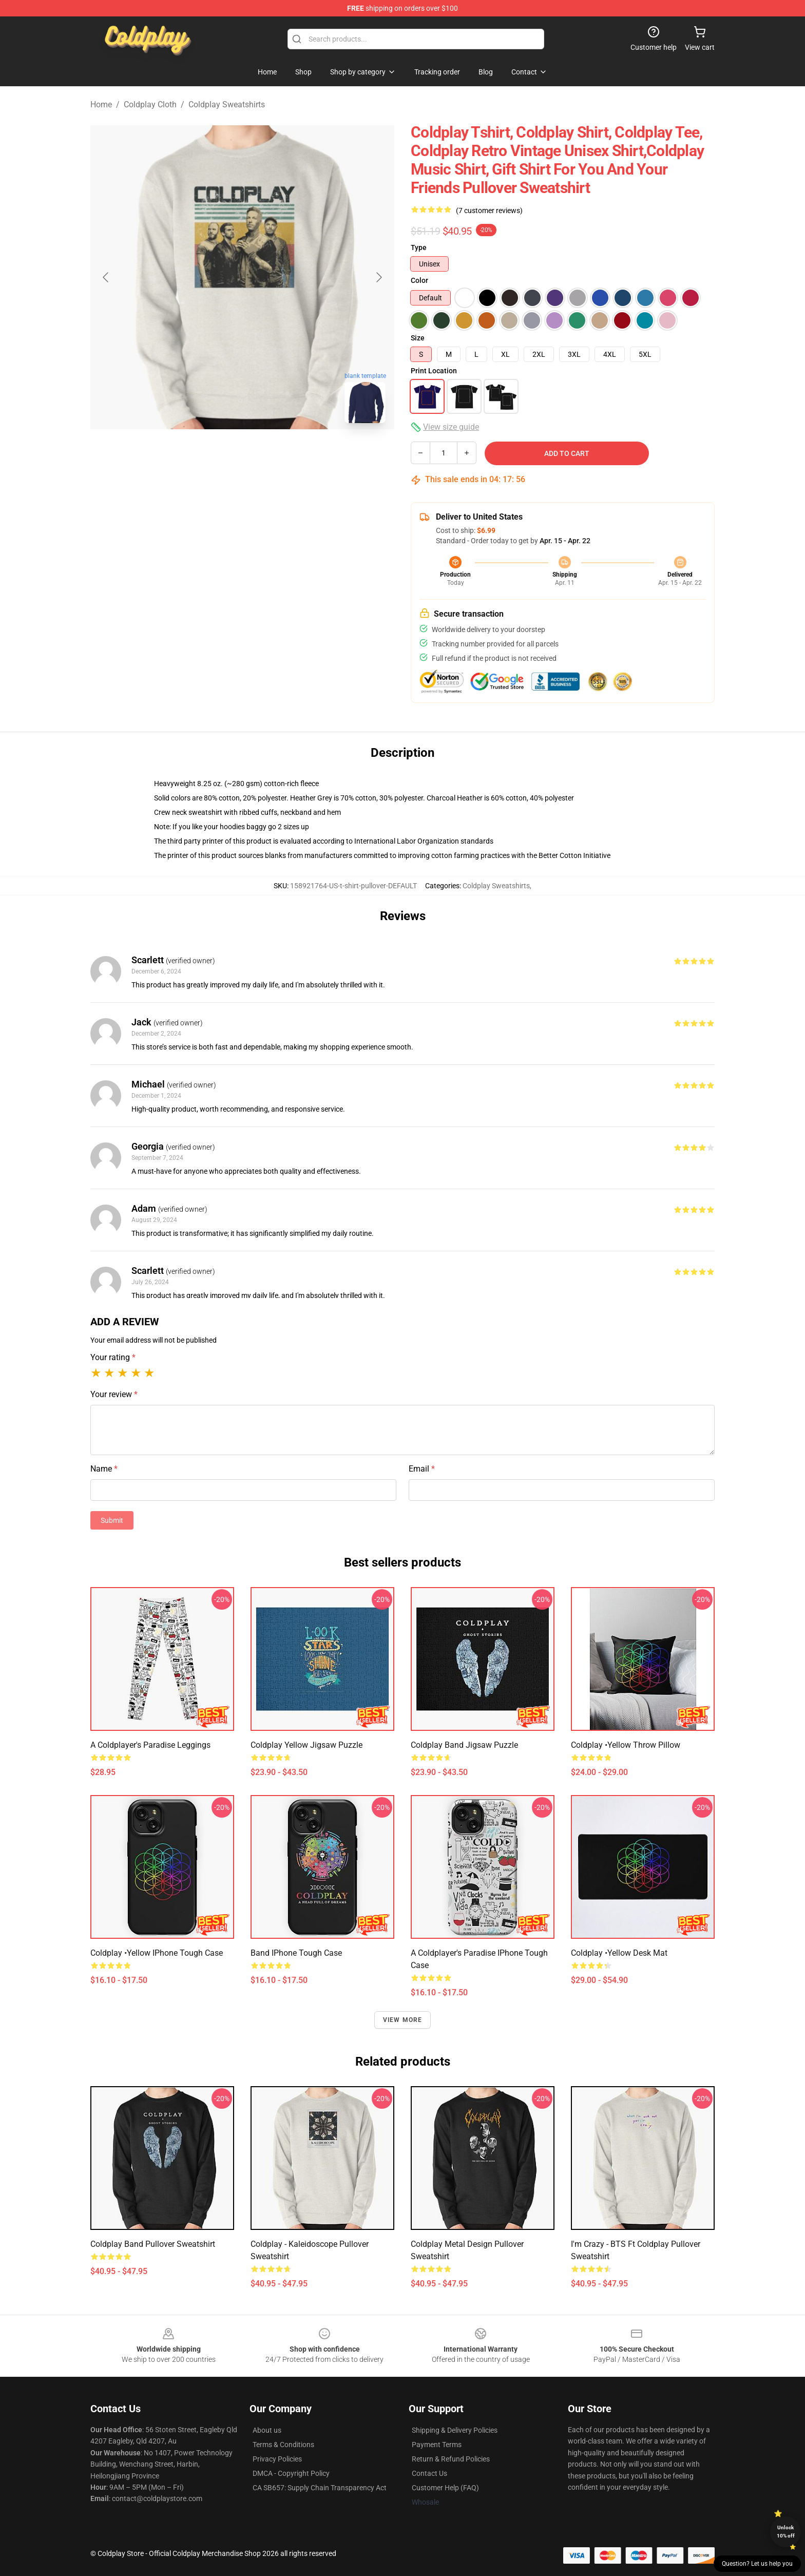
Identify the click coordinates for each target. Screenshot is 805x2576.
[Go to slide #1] (215, 453)
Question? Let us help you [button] (757, 2563)
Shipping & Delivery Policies (454, 2430)
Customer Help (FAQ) (445, 2488)
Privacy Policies (277, 2459)
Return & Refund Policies (451, 2459)
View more (403, 2020)
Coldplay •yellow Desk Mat (619, 1953)
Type (419, 247)
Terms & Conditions (283, 2444)
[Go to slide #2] (269, 453)
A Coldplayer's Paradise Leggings (150, 1745)
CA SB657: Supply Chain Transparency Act (320, 2488)
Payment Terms (437, 2444)
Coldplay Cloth (150, 104)
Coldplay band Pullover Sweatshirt (152, 2244)
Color (419, 280)
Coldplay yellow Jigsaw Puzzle (306, 1745)
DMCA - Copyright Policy (291, 2473)
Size (418, 338)
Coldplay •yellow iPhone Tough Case (156, 1953)
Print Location (434, 371)
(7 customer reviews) (489, 210)
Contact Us (429, 2473)
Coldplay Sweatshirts (226, 104)
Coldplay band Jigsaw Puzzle (464, 1745)
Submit (112, 1520)
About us (267, 2430)
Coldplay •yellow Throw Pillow (625, 1745)
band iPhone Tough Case (296, 1953)
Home (101, 104)
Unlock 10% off (786, 2532)
